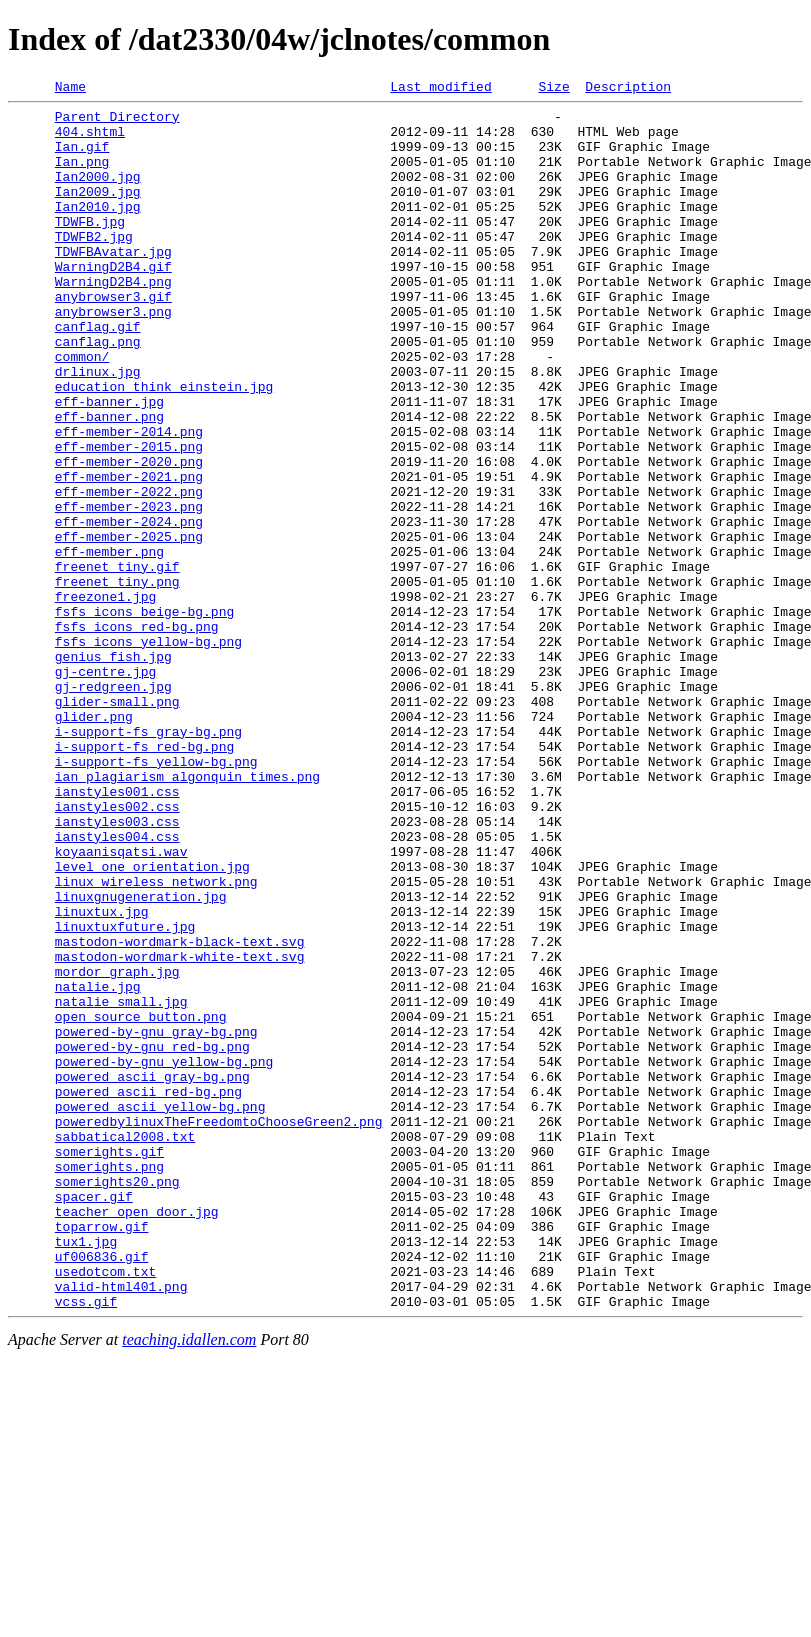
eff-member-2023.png (129, 590)
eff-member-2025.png (129, 626)
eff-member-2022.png (129, 572)
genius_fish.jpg (113, 770)
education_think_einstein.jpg (164, 446)
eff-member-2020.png (129, 536)
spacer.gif (94, 1418)
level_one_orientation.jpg (152, 1022)
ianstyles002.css (117, 950)
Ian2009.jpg (98, 212)
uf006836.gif (102, 1490)
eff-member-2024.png (129, 608)
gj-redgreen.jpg (113, 806)
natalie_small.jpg (121, 1184)
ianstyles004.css (117, 986)
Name (70, 89)
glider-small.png (117, 824)
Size (553, 89)
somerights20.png (117, 1400)
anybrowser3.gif (113, 338)
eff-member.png (109, 644)
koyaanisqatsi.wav (121, 1004)
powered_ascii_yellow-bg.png (160, 1310)
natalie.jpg (98, 1166)
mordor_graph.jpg (117, 1148)
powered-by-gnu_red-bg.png (152, 1238)
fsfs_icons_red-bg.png (137, 734)
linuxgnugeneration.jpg (141, 1058)
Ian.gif (82, 158)
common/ (82, 410)
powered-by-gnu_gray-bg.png (156, 1220)
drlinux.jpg (98, 428)
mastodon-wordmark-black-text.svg (180, 1112)
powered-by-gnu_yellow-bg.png (164, 1256)
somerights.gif (109, 1364)
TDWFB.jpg (90, 248)
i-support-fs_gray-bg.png (148, 860)
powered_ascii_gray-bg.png (152, 1274)
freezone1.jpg (105, 698)
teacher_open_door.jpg (137, 1436)
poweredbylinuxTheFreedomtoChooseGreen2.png (219, 1328)
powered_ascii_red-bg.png (148, 1292)
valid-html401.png (121, 1526)
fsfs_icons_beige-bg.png (144, 716)
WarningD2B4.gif (113, 302)
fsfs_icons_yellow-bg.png (148, 752)
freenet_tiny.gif (117, 662)
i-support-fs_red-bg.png (144, 878)
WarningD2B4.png (113, 320)
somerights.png (109, 1382)
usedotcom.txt (105, 1508)
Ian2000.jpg (98, 194)
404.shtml (90, 140)
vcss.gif (86, 1544)
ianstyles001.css (117, 932)
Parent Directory (117, 122)
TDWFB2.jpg (94, 266)
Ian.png (82, 176)
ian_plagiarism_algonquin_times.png (187, 914)
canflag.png (98, 392)
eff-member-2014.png (129, 500)
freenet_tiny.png (117, 680)
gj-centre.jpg (105, 788)
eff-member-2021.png (129, 554)
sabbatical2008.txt (125, 1346)
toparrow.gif (102, 1454)
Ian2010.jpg (98, 230)
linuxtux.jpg (102, 1076)
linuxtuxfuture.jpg (125, 1094)
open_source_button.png (141, 1202)
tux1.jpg (86, 1472)
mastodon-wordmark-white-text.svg (180, 1130)
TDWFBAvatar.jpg (113, 284)
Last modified (440, 89)
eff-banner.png (109, 482)
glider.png (94, 842)
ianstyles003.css (117, 968)
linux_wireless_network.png (156, 1040)
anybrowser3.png (113, 356)
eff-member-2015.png (129, 518)
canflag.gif (98, 374)
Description (628, 89)
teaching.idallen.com (189, 1582)
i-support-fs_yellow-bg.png (156, 896)
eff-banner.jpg (109, 464)
